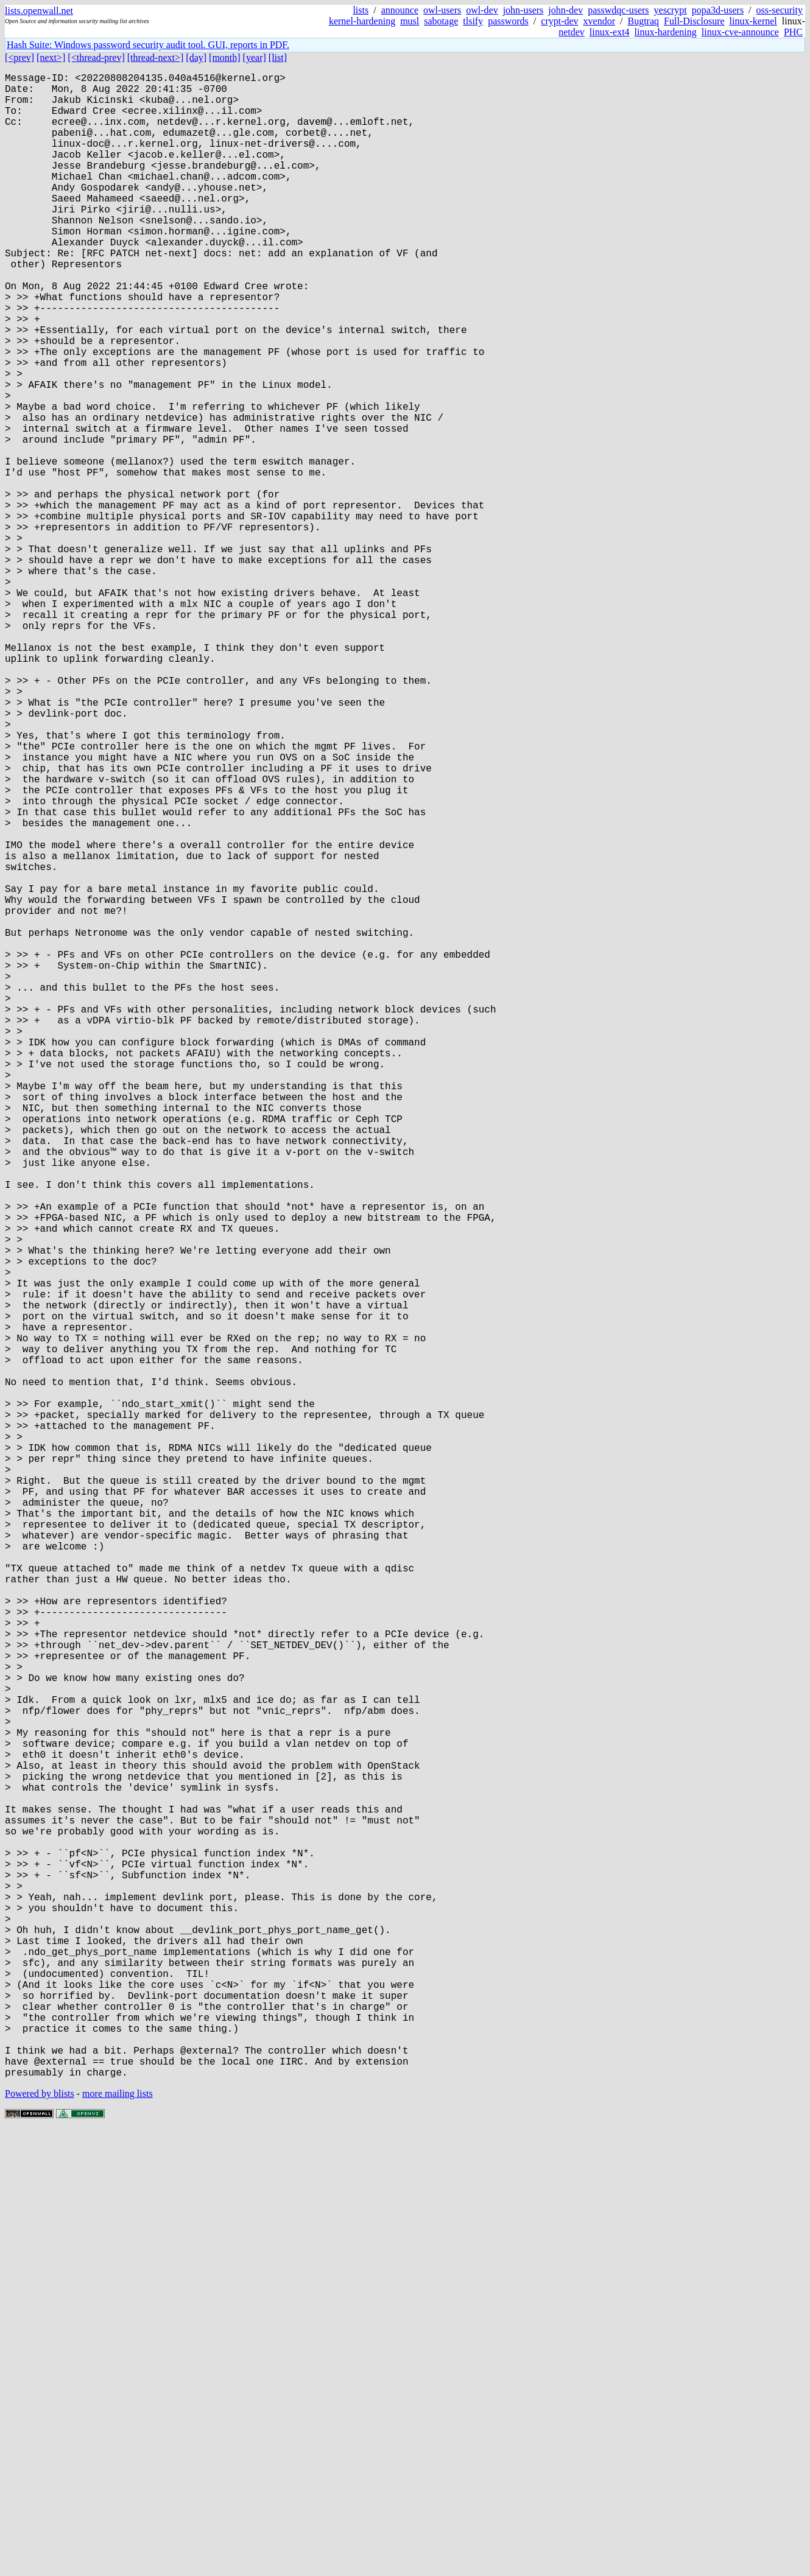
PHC (793, 32)
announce (399, 10)
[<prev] (19, 57)
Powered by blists (39, 2539)
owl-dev (482, 10)
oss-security (779, 10)
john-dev (565, 10)
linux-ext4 (610, 32)
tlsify (473, 21)
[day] (196, 57)
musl (409, 21)
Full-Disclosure (694, 21)
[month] (225, 57)
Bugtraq (643, 21)
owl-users (442, 10)
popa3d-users (718, 10)
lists (360, 10)
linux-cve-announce (740, 32)
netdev (571, 32)
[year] (254, 57)
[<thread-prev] (96, 57)
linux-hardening (666, 32)
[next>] (51, 57)
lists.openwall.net (39, 10)
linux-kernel (753, 21)
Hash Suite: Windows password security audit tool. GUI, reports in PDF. (148, 45)
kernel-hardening (362, 21)
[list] (278, 57)
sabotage (441, 21)
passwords (508, 21)
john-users (523, 10)
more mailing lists (117, 2539)
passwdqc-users (618, 10)
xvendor (599, 21)
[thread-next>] (155, 57)
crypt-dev (559, 21)
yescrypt (670, 10)
